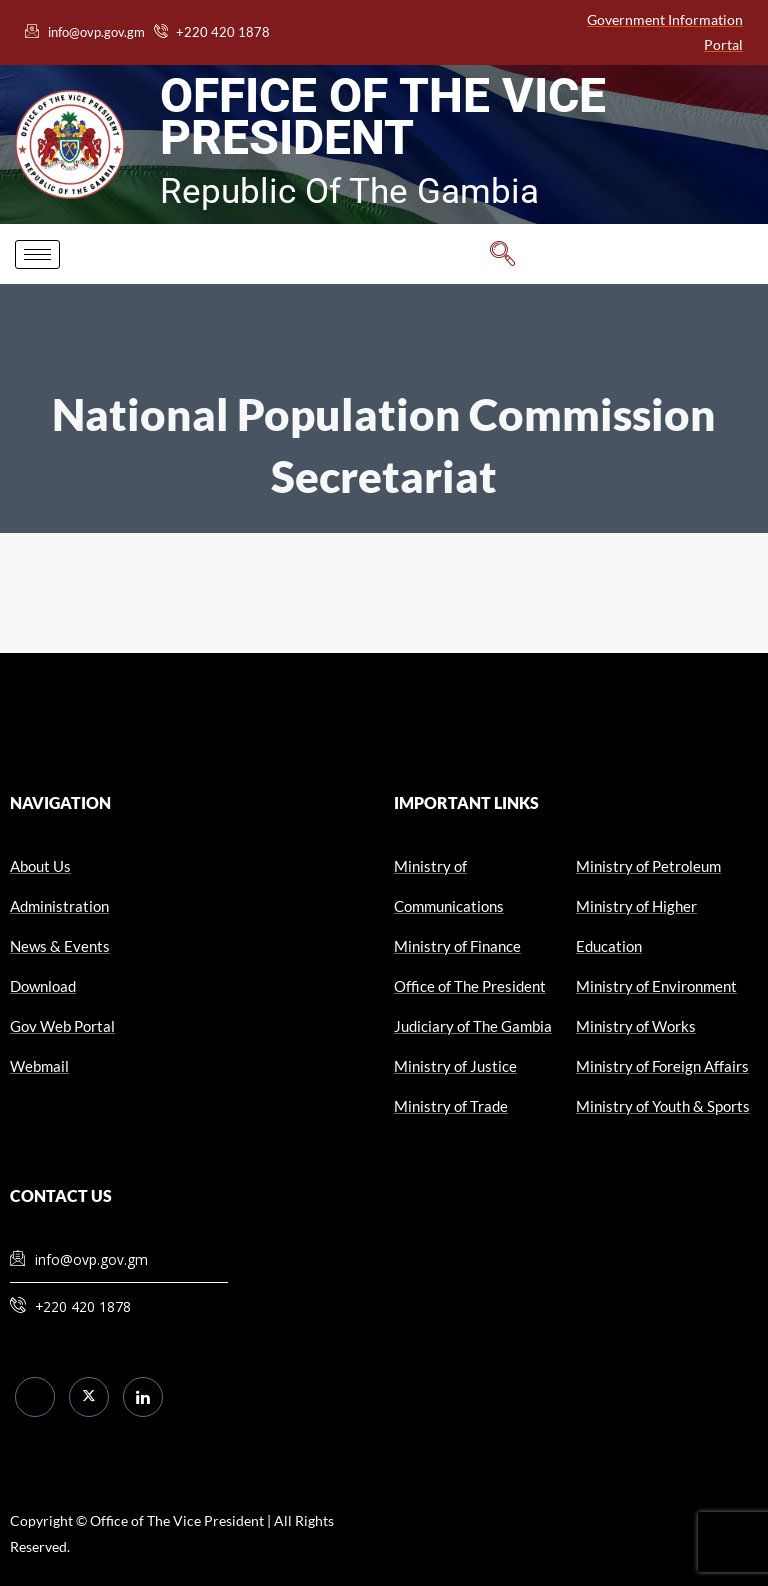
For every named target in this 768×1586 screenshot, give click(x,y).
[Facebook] (35, 1397)
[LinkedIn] (143, 1397)
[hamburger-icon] (37, 254)
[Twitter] (89, 1397)
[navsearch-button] (503, 254)
